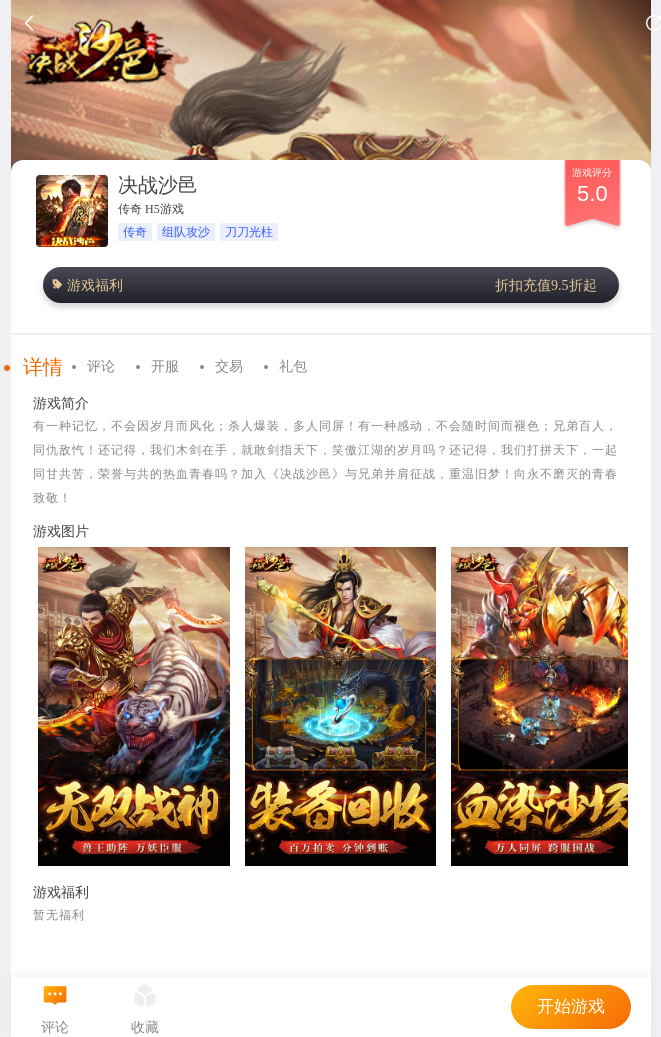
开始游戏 (571, 1006)
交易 (229, 366)
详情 (43, 367)
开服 (165, 366)
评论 (101, 366)
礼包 (293, 366)
